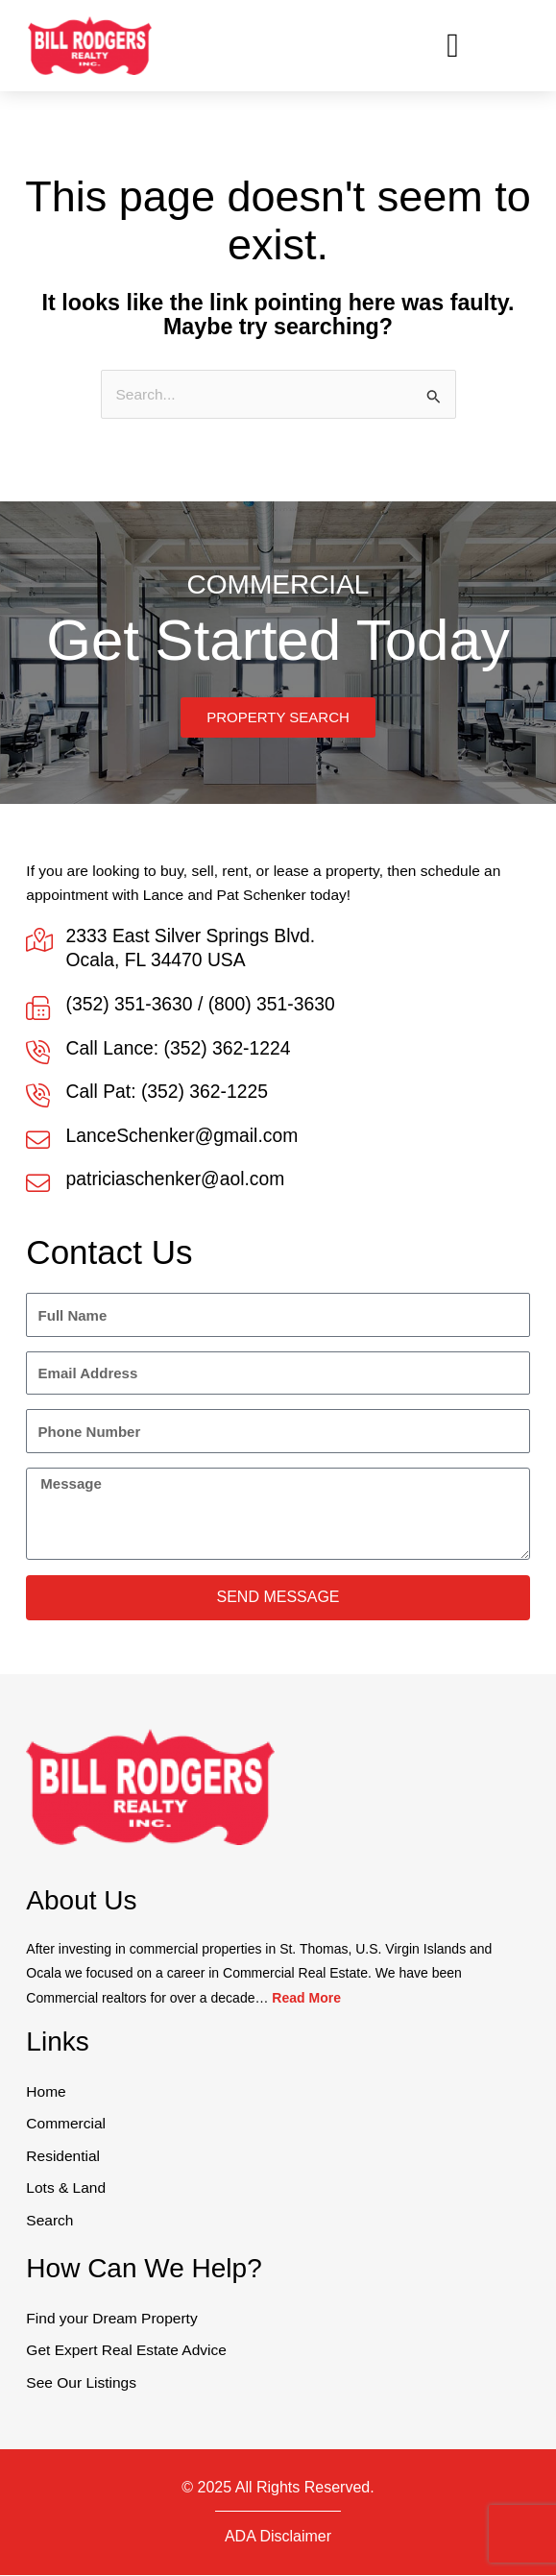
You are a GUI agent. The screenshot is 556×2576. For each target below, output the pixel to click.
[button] (453, 45)
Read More (306, 1998)
